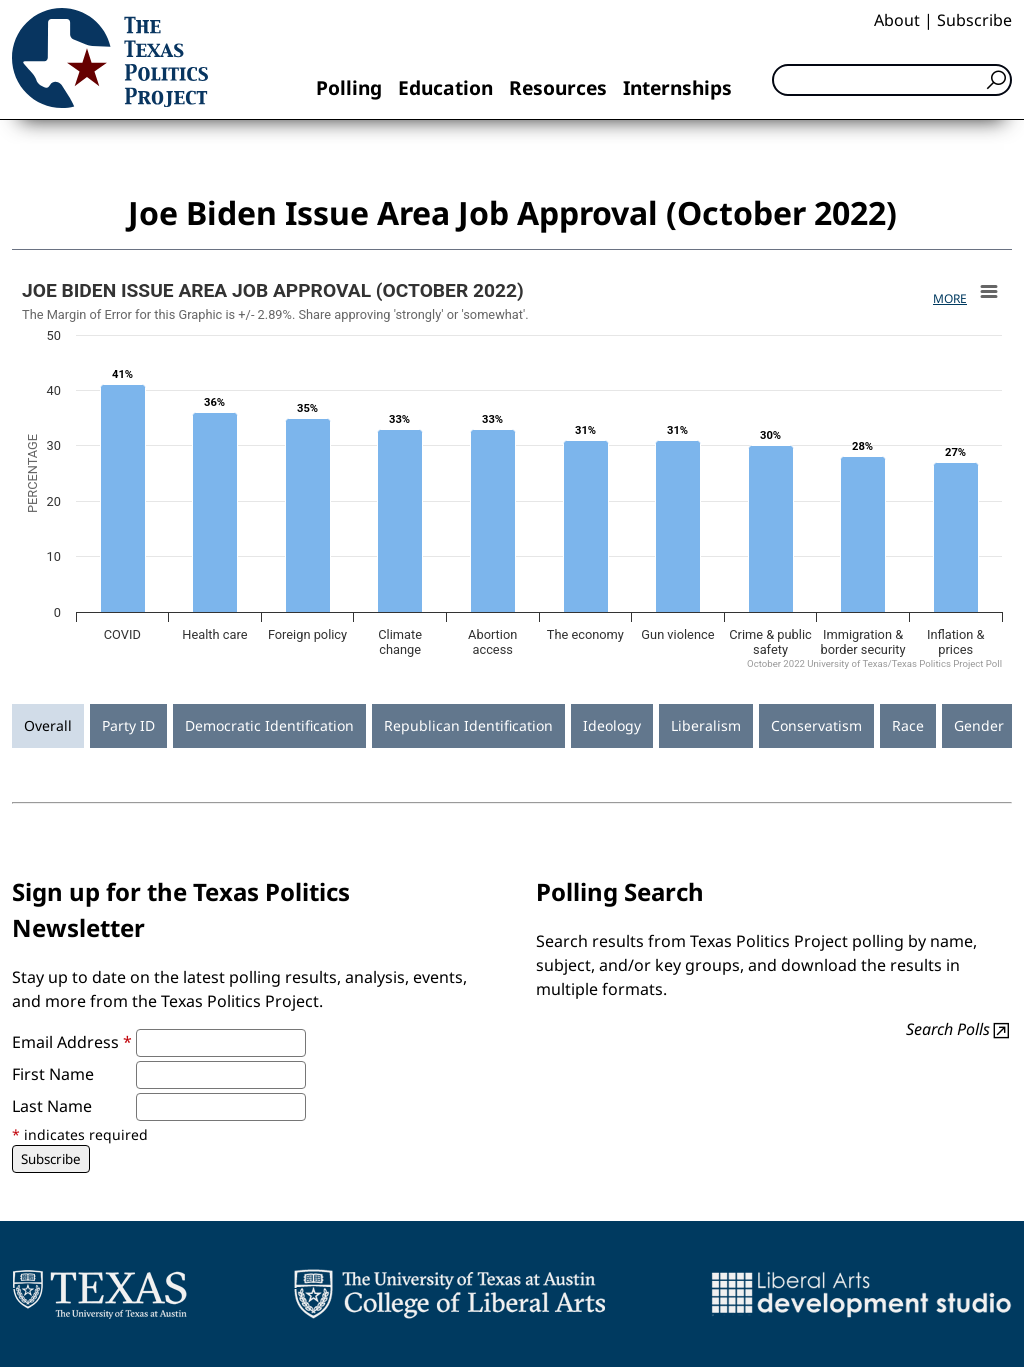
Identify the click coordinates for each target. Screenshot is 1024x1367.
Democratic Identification (269, 725)
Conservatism (816, 725)
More (950, 298)
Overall (48, 725)
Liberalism (706, 725)
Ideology (612, 725)
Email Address (72, 1042)
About (897, 20)
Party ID (128, 725)
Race (908, 725)
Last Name (52, 1106)
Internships (677, 87)
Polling (349, 87)
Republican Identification (468, 725)
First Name (53, 1074)
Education (445, 87)
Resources (558, 87)
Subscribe (974, 20)
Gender (979, 725)
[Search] (892, 80)
